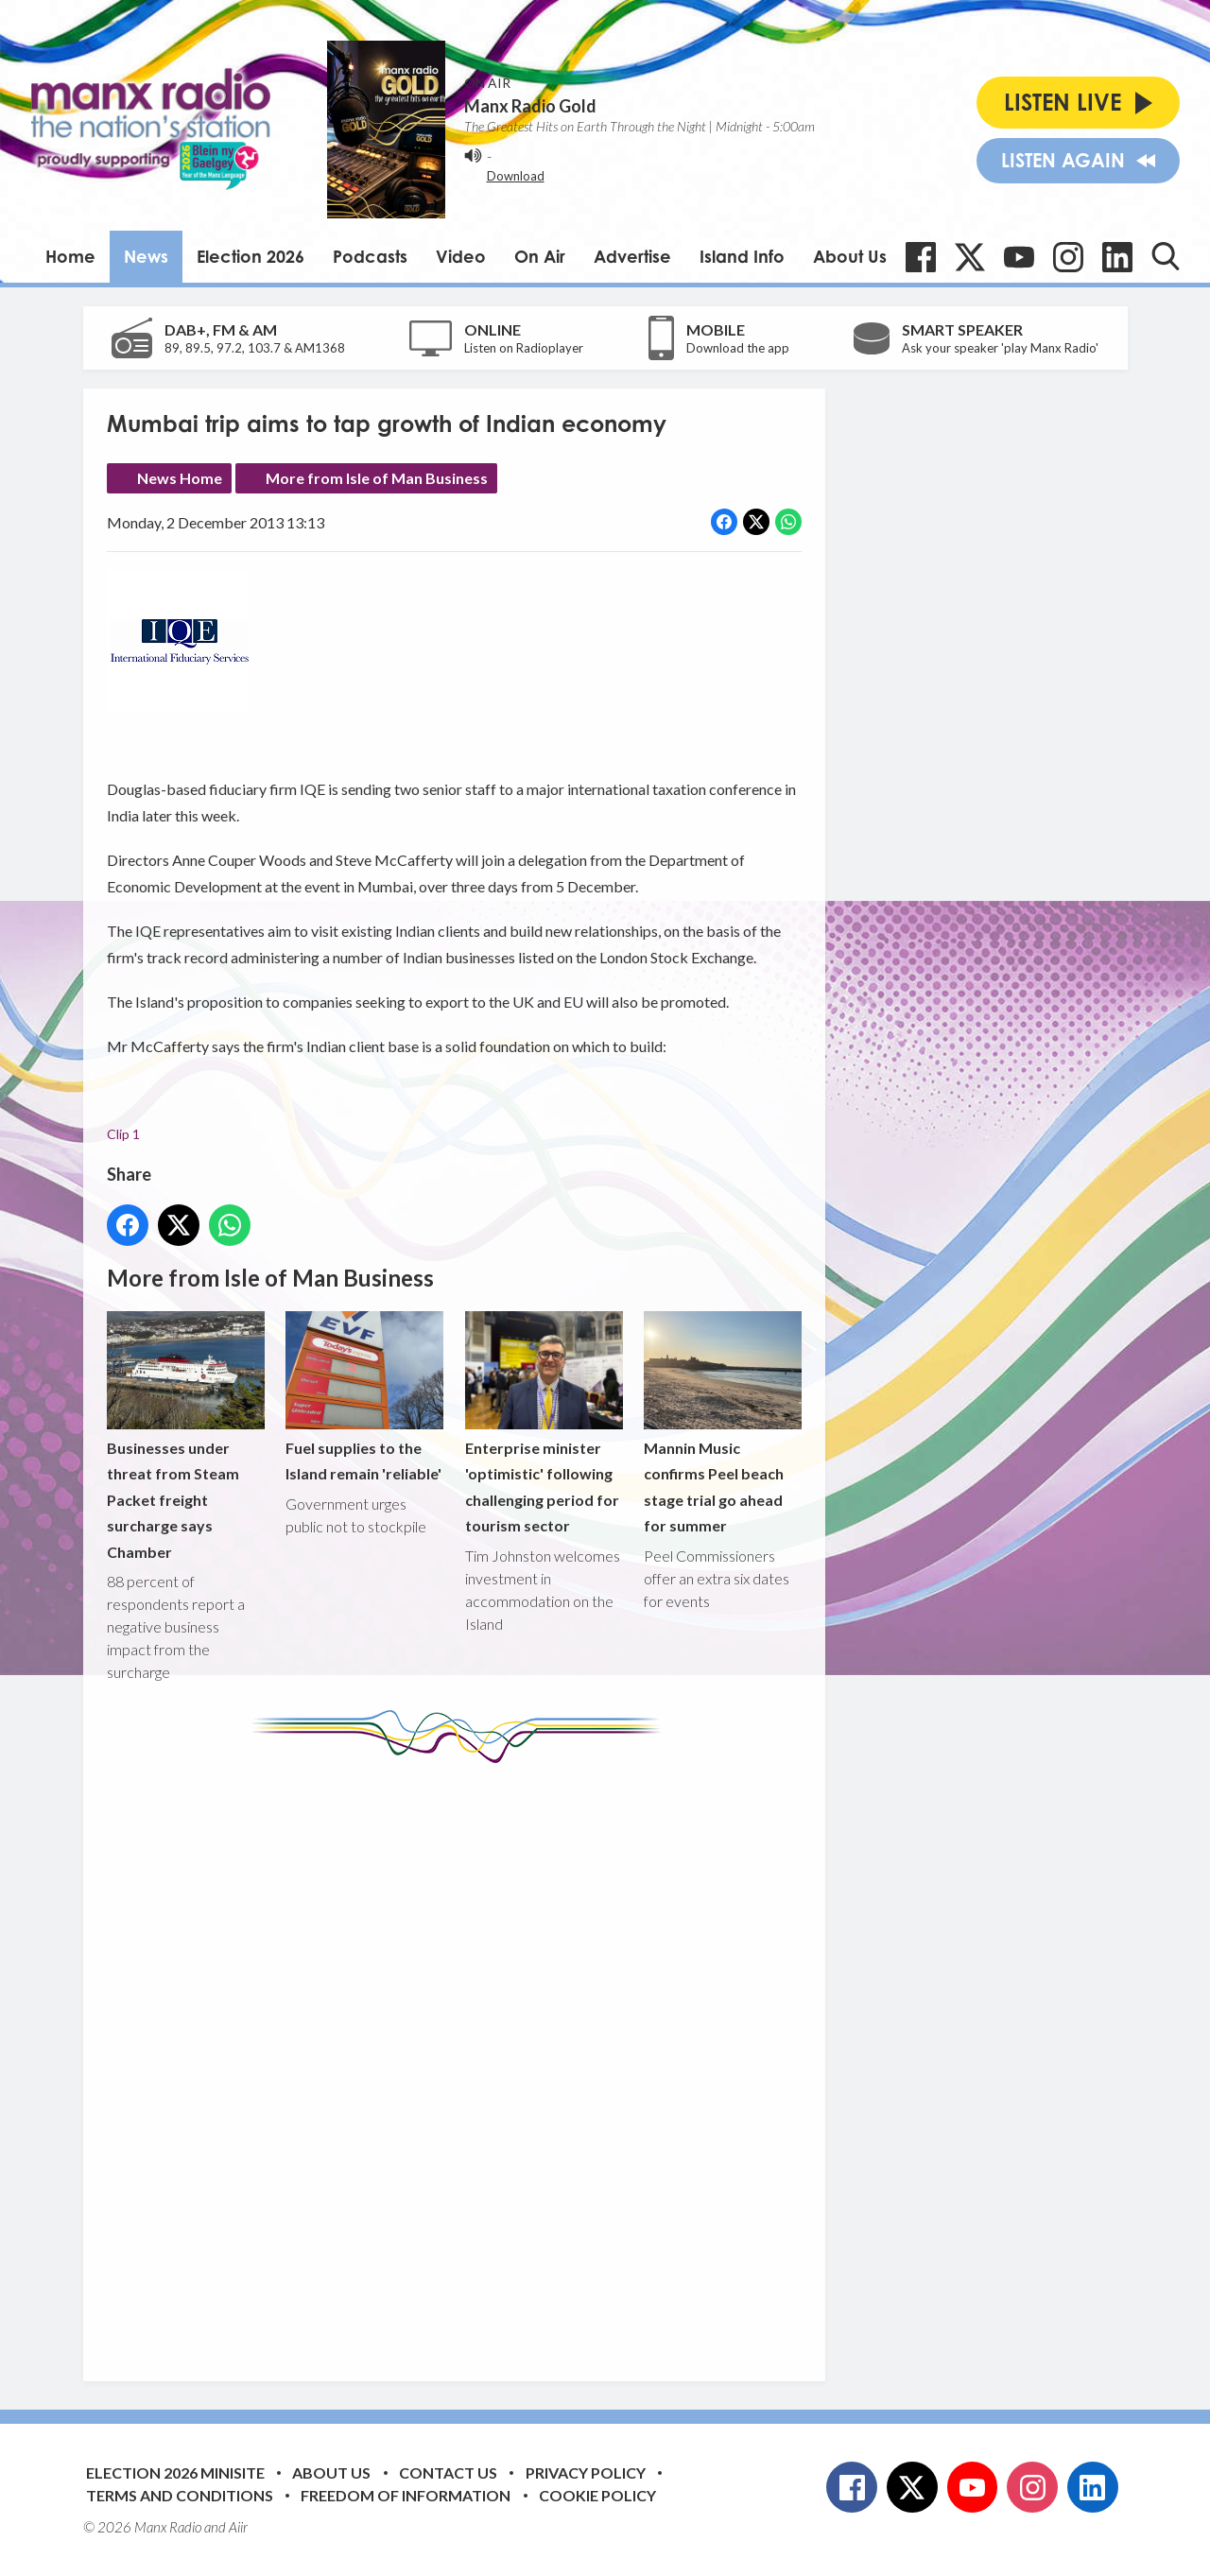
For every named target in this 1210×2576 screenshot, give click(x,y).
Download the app (737, 347)
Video (461, 256)
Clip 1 (123, 1134)
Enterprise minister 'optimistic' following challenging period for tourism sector (543, 1423)
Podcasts (370, 256)
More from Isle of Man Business (377, 478)
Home (70, 256)
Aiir (238, 2526)
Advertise (632, 256)
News (146, 256)
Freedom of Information (405, 2495)
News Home (179, 478)
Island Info (742, 256)
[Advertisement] (461, 2058)
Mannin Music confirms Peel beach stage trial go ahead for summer (722, 1423)
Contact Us (448, 2472)
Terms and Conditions (179, 2495)
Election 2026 (250, 256)
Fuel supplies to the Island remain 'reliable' (364, 1397)
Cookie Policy (597, 2495)
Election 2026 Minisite (175, 2472)
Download (515, 175)
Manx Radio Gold (530, 105)
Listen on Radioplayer (523, 347)
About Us (850, 256)
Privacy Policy (586, 2472)
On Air (539, 256)
